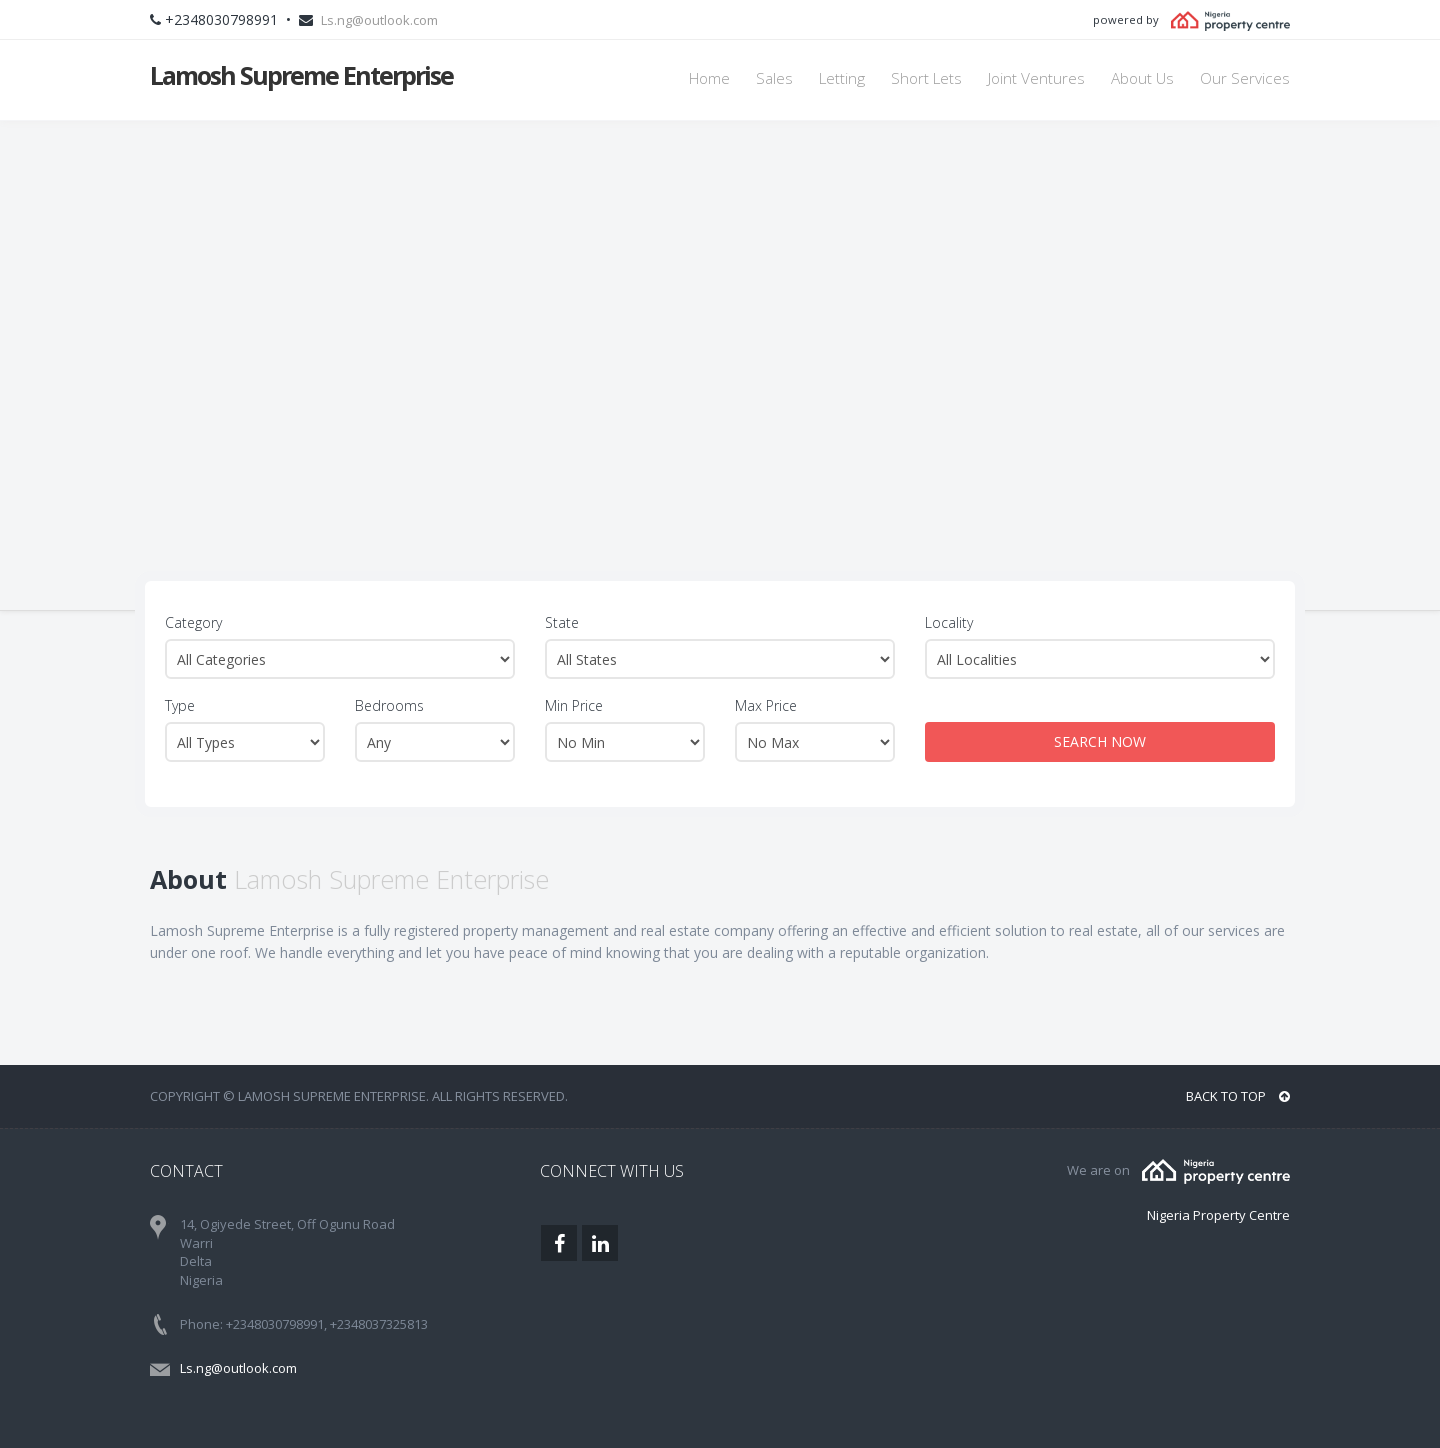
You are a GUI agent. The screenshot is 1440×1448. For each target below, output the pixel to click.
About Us (1142, 78)
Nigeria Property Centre (1218, 1215)
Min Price (574, 705)
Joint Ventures (1036, 78)
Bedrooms (389, 705)
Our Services (1245, 78)
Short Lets (926, 78)
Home (709, 78)
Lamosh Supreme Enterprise (301, 75)
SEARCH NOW (1100, 741)
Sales (774, 78)
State (562, 622)
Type (180, 705)
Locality (949, 622)
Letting (842, 78)
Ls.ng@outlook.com (379, 20)
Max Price (766, 705)
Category (193, 622)
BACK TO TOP (1238, 1096)
